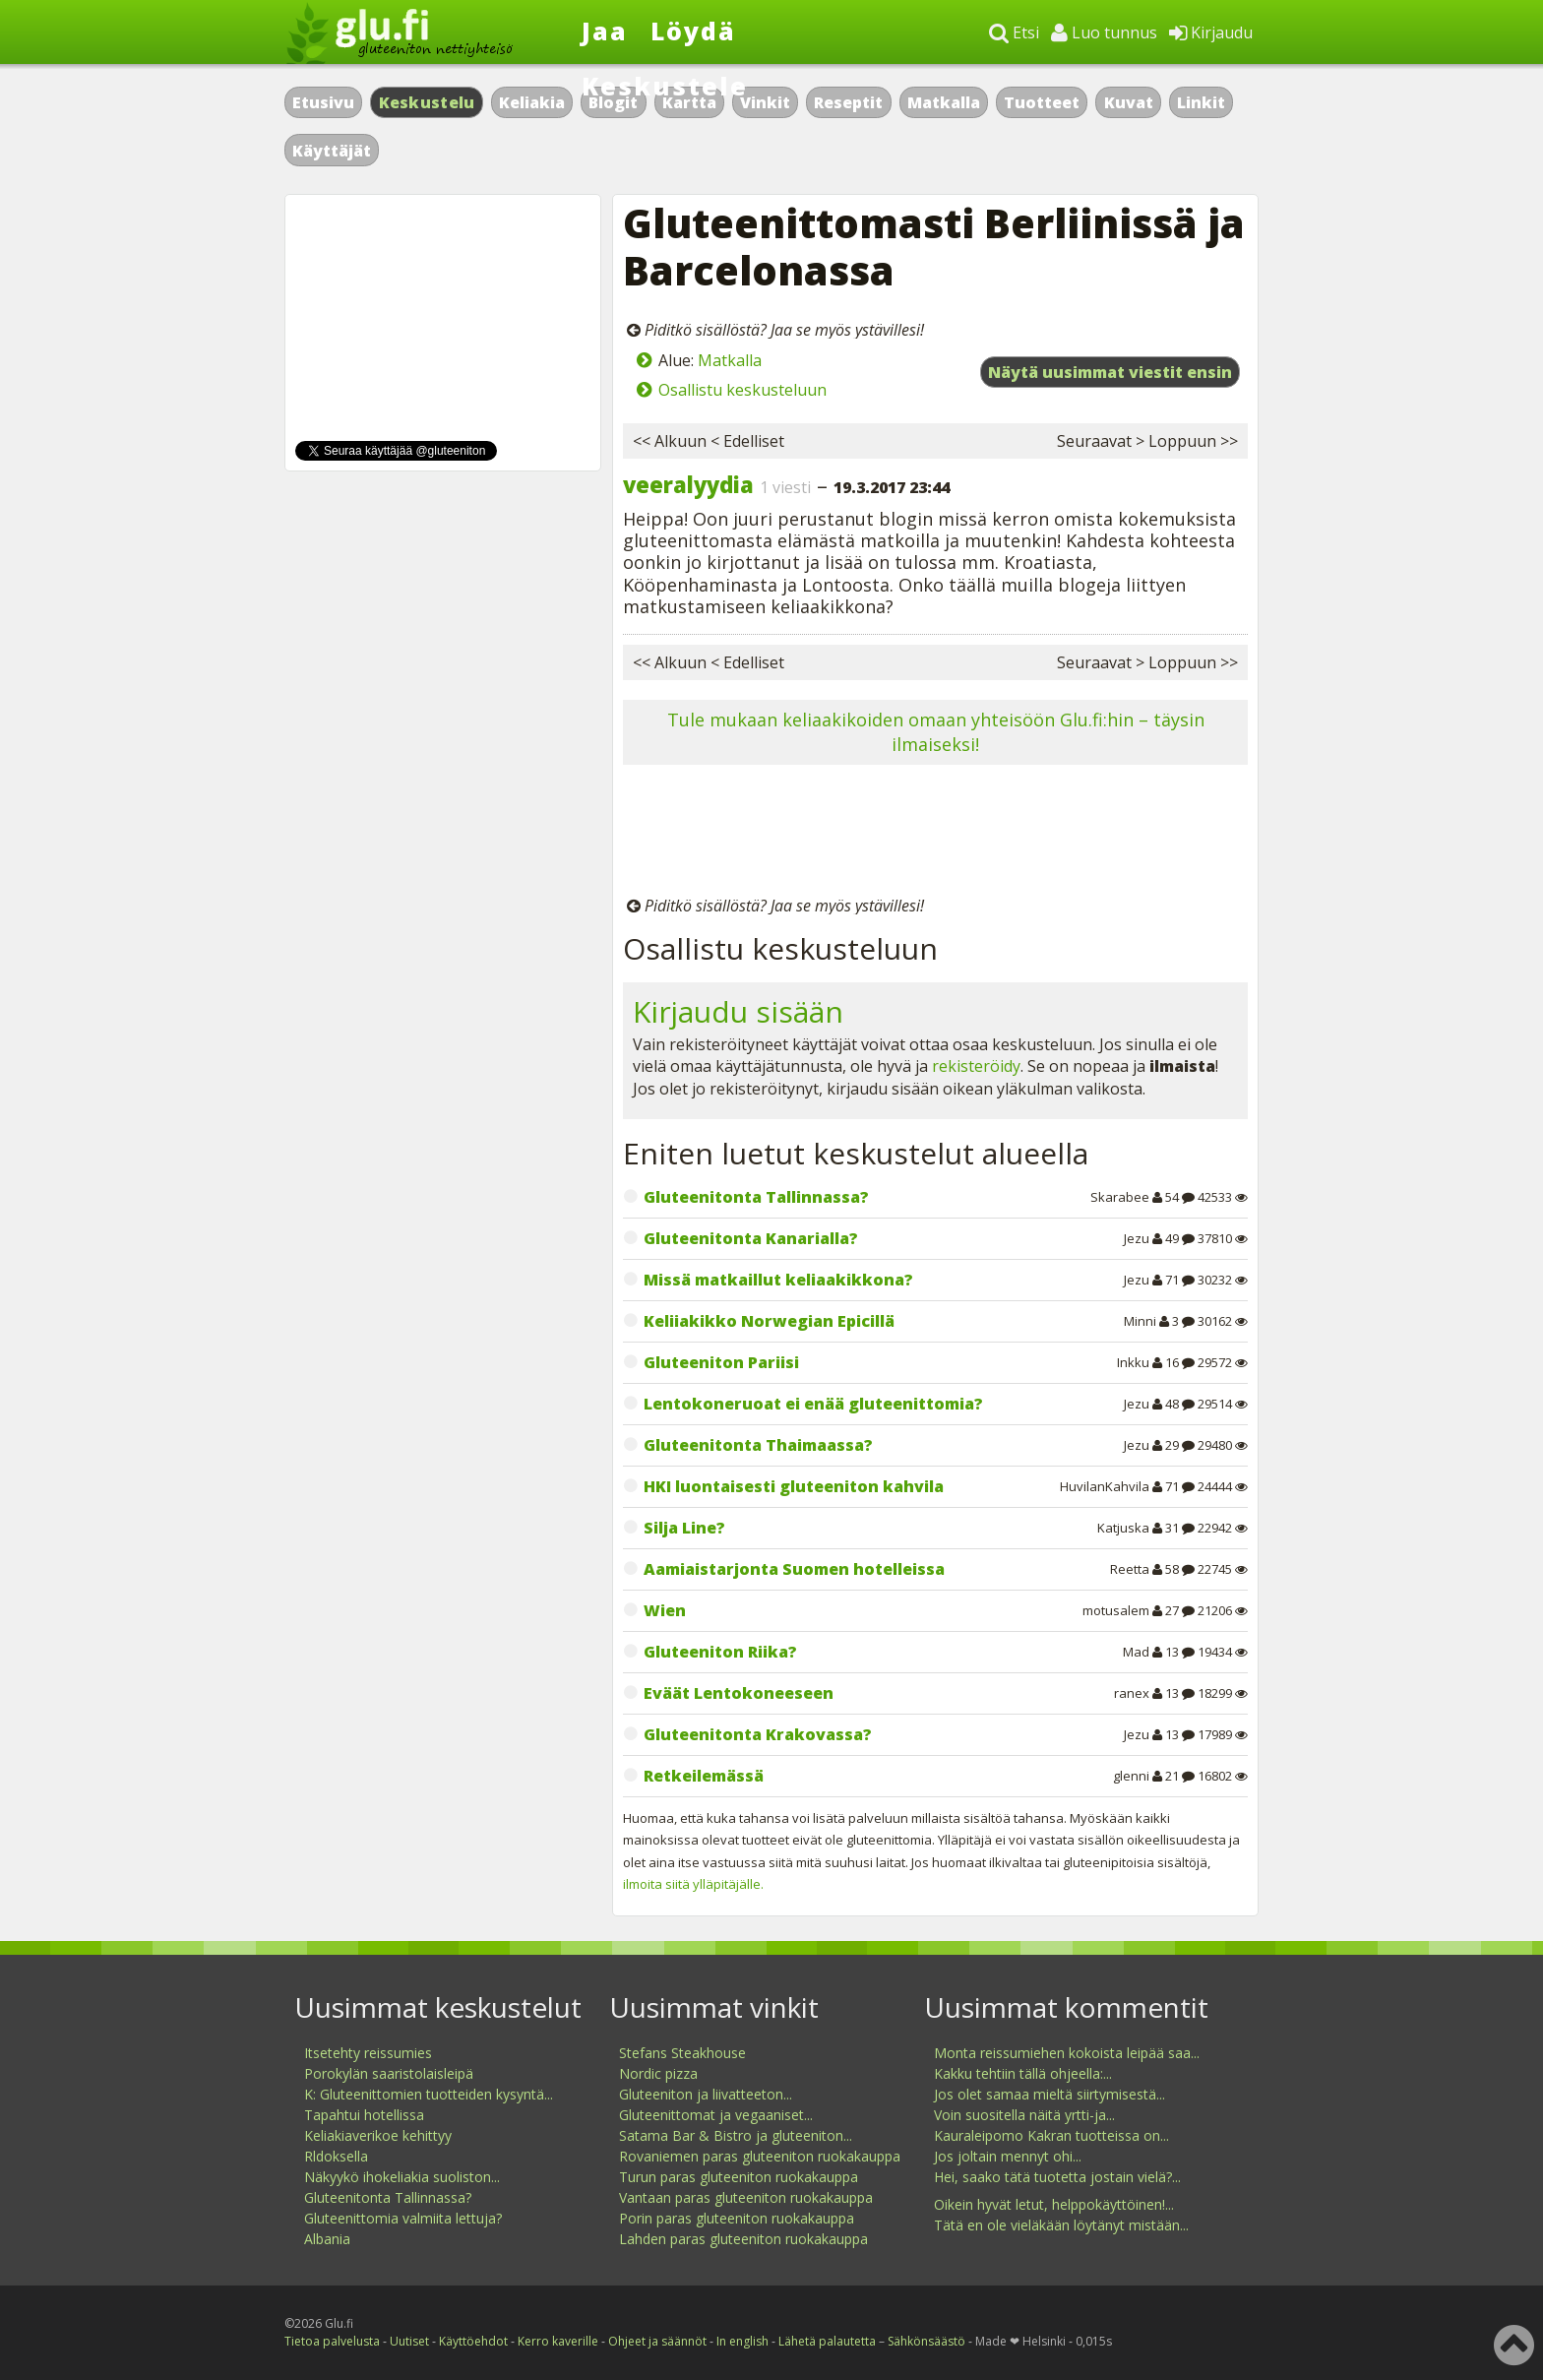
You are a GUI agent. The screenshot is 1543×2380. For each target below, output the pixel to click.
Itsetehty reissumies (368, 2052)
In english (742, 2341)
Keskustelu (427, 102)
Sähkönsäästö (926, 2341)
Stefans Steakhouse (682, 2052)
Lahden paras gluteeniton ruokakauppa (743, 2238)
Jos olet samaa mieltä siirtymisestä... (1049, 2094)
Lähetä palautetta (827, 2341)
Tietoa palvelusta (332, 2341)
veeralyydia (688, 484)
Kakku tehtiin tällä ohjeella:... (1023, 2073)
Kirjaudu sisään (738, 1011)
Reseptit (848, 102)
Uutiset (409, 2341)
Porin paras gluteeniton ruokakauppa (736, 2218)
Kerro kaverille (558, 2341)
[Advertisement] (935, 833)
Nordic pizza (658, 2073)
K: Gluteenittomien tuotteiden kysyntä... (428, 2094)
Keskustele (665, 85)
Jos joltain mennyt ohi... (1007, 2156)
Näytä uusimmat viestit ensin (1110, 372)
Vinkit (765, 102)
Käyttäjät (331, 150)
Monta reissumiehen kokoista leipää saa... (1067, 2052)
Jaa (605, 30)
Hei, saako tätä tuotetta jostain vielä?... (1057, 2176)
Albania (327, 2238)
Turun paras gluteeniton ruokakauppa (738, 2176)
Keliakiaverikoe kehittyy (378, 2135)
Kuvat (1128, 102)
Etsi (1014, 32)
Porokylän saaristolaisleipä (388, 2073)
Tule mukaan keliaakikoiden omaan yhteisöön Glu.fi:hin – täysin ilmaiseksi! (935, 732)
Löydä (693, 30)
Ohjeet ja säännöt (657, 2341)
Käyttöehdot (473, 2341)
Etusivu (323, 102)
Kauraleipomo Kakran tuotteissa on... (1051, 2135)
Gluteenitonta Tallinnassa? (387, 2197)
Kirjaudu (1211, 32)
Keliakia (532, 102)
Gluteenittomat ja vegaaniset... (716, 2114)
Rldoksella (336, 2156)
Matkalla (943, 102)
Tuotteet (1042, 102)
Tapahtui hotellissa (364, 2114)
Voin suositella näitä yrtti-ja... (1024, 2114)
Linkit (1201, 102)
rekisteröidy (976, 1066)
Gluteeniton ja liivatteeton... (705, 2094)
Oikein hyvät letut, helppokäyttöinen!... (1054, 2204)
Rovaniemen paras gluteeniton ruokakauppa (759, 2156)
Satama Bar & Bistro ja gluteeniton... (735, 2135)
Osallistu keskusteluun (742, 390)
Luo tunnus (1104, 32)
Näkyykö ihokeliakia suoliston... (402, 2176)
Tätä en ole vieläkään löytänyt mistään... (1061, 2225)
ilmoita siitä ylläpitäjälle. (693, 1884)
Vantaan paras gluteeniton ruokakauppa (746, 2197)
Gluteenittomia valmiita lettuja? (403, 2218)
